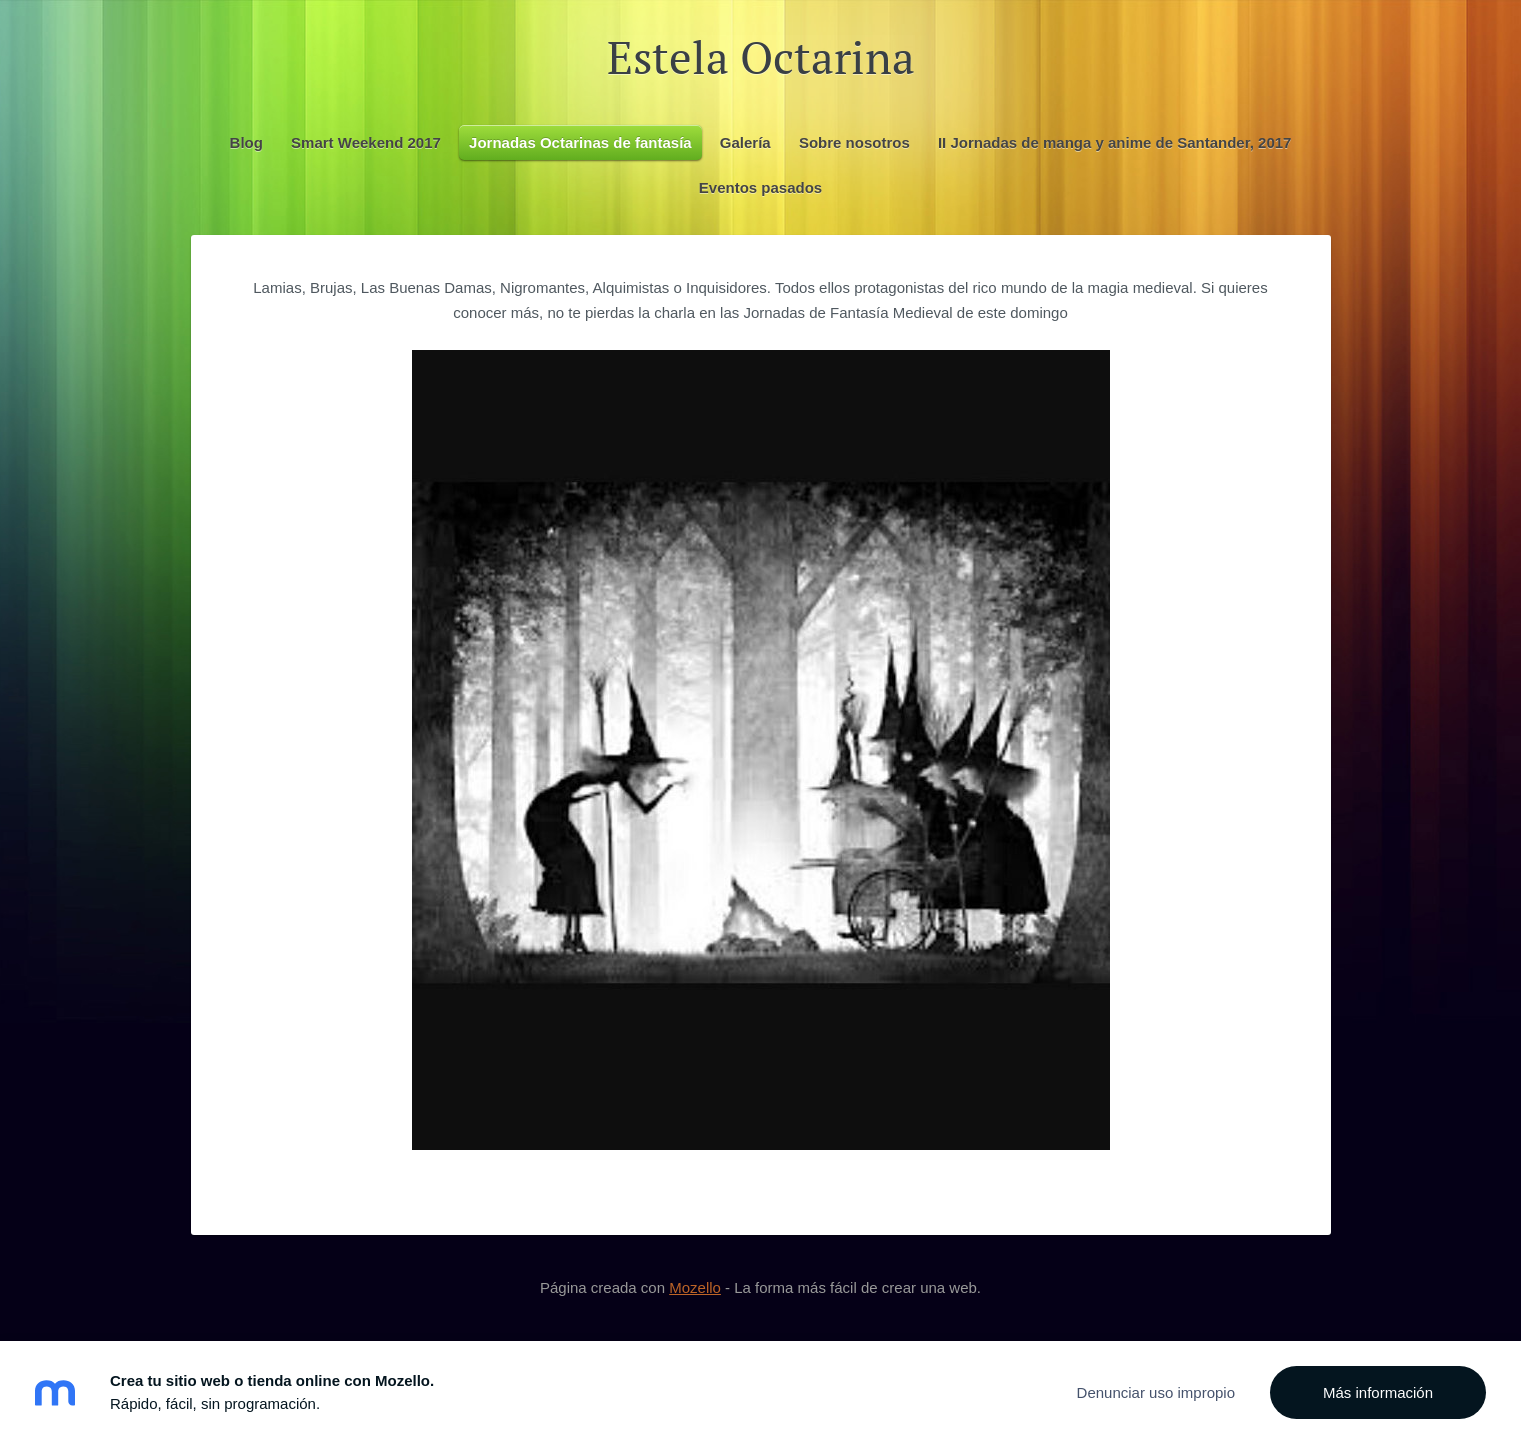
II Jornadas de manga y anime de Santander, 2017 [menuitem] (1114, 142)
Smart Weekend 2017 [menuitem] (366, 142)
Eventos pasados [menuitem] (760, 187)
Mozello (695, 1287)
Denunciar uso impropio (1156, 1392)
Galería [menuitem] (745, 142)
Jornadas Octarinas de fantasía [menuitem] (580, 142)
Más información (1378, 1392)
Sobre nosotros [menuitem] (854, 142)
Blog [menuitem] (246, 142)
